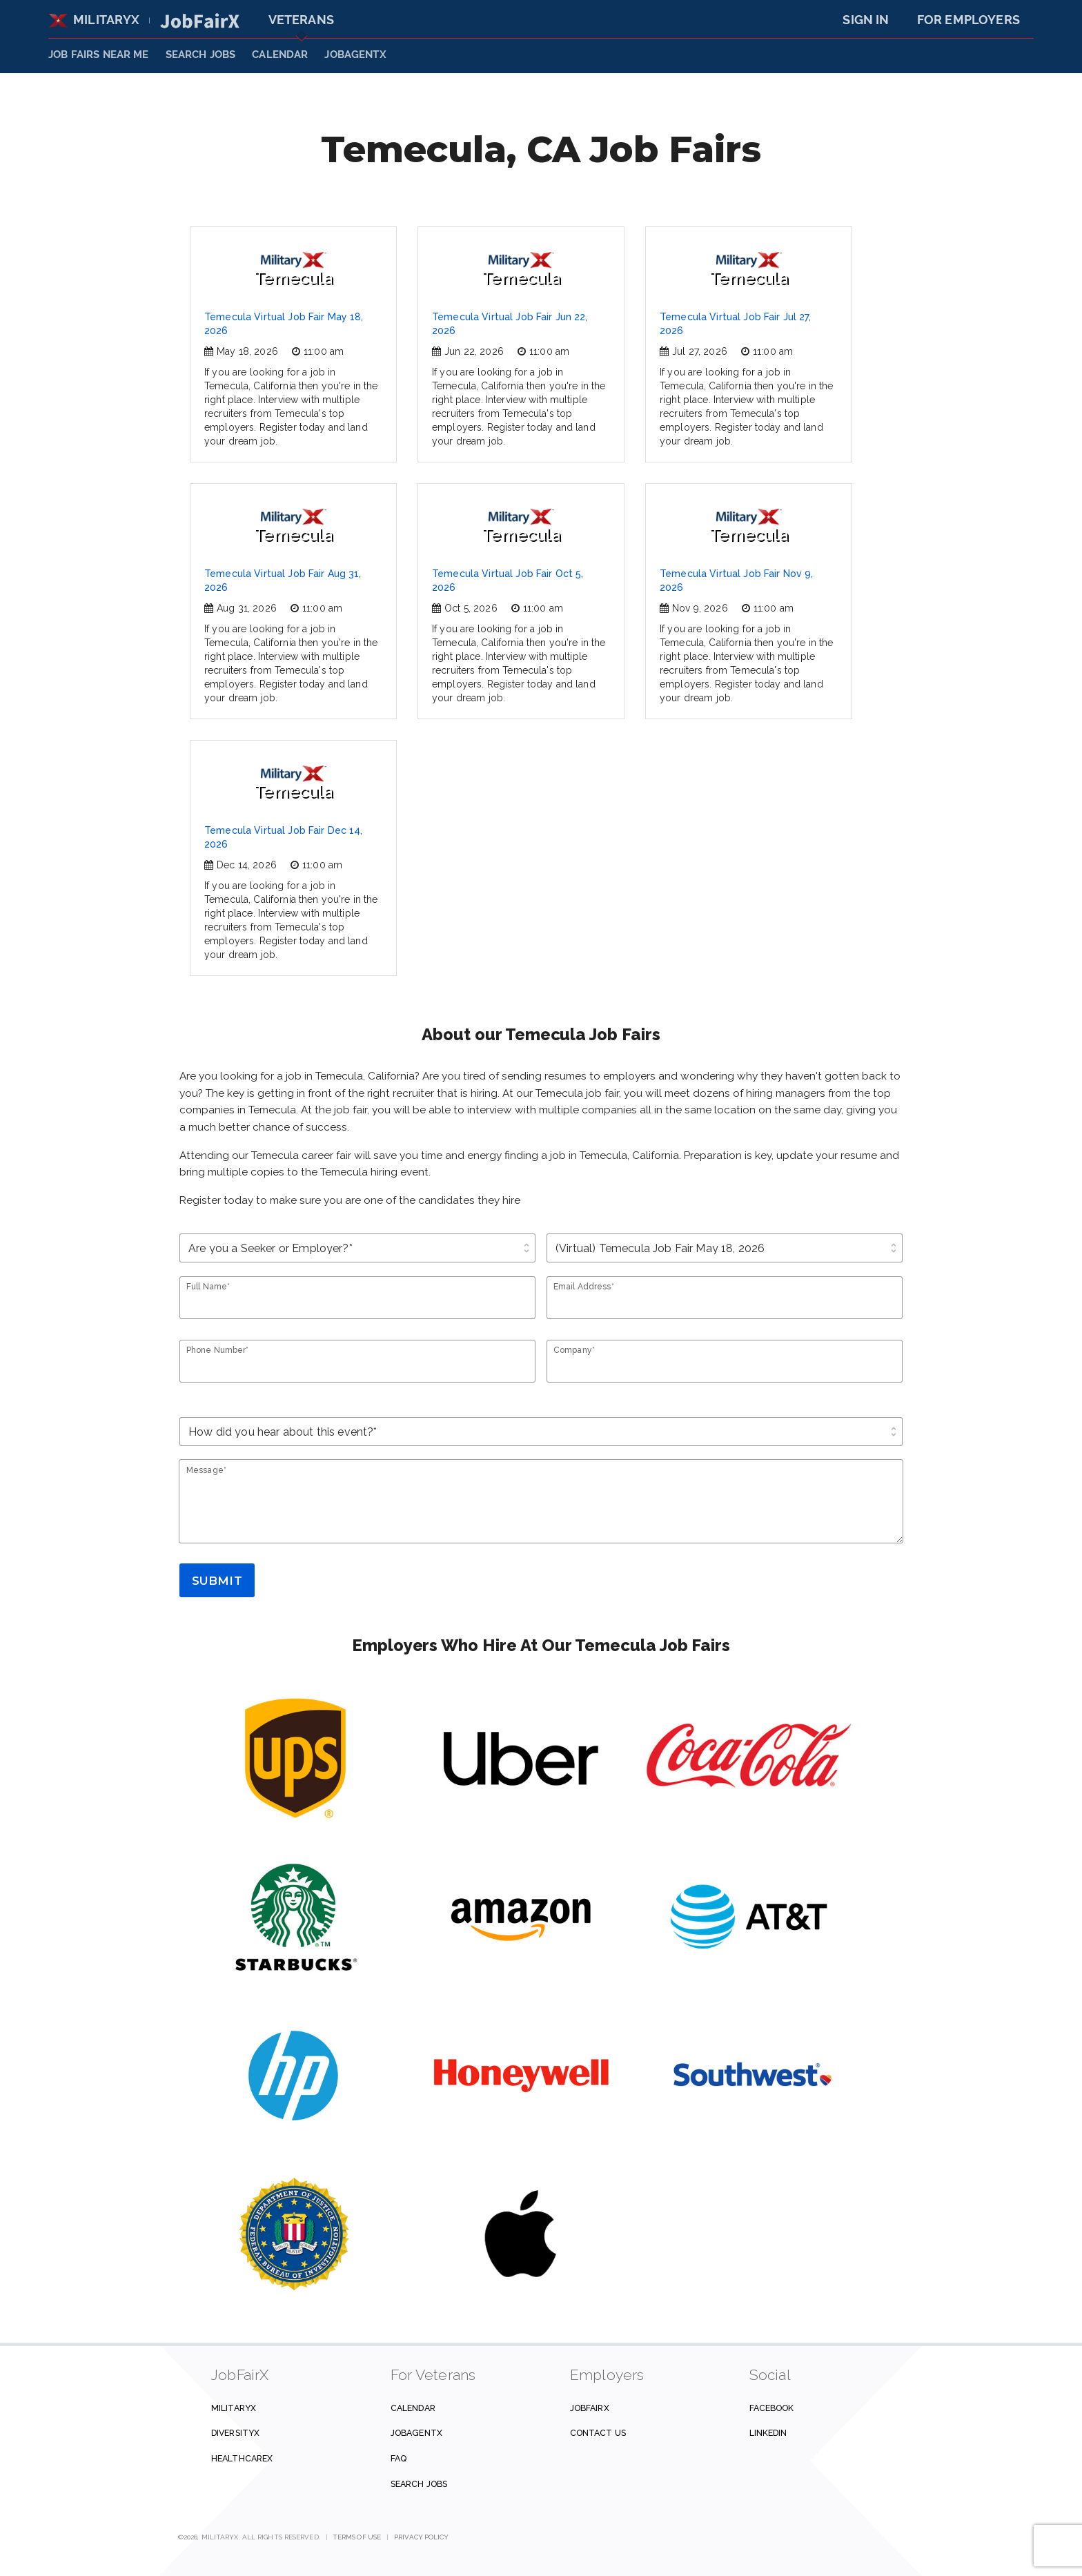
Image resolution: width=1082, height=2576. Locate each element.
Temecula (293, 270)
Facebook (771, 2408)
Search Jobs (419, 2484)
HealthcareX (242, 2458)
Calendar (280, 54)
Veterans (301, 19)
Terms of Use (357, 2537)
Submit (217, 1581)
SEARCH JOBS (201, 54)
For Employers (968, 19)
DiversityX (235, 2433)
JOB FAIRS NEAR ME (98, 54)
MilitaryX (94, 19)
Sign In (866, 19)
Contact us (598, 2433)
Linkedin (768, 2433)
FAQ (398, 2458)
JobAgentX (355, 54)
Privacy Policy (421, 2537)
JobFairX (589, 2408)
